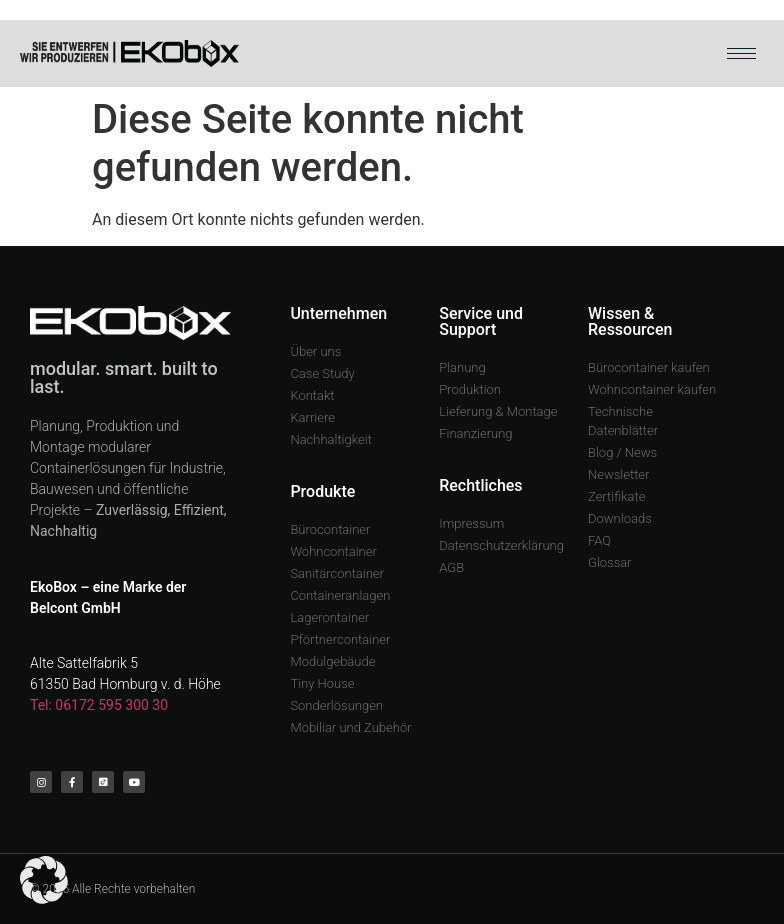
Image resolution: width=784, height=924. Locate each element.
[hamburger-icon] (741, 53)
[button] (44, 880)
